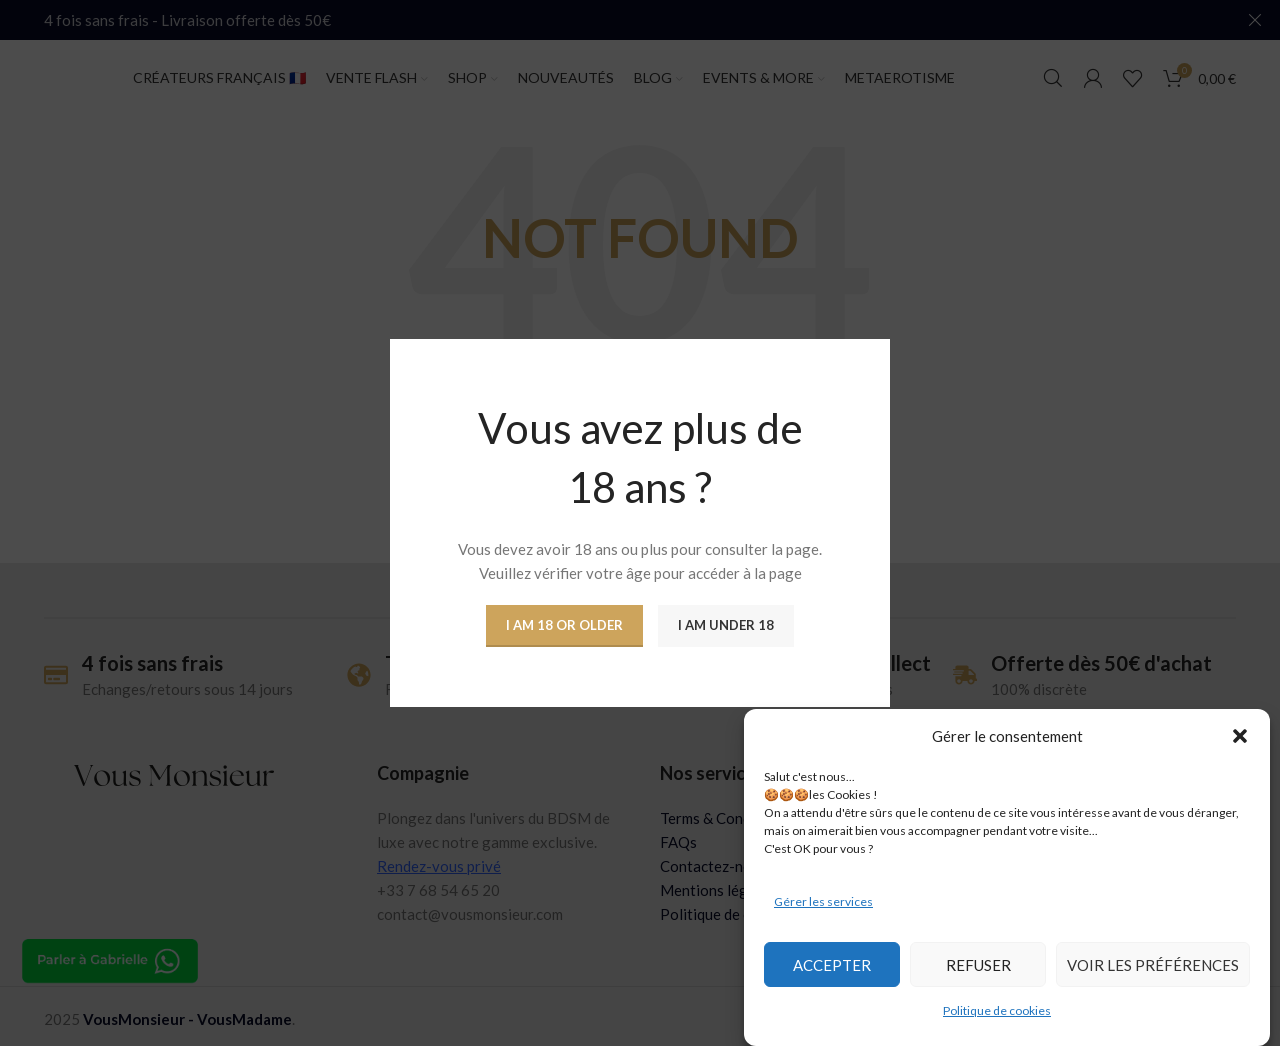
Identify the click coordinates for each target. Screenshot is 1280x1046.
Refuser (978, 965)
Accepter (832, 965)
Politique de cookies (997, 1010)
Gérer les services (823, 901)
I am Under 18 (726, 625)
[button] (1240, 736)
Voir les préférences (1153, 965)
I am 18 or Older (564, 625)
